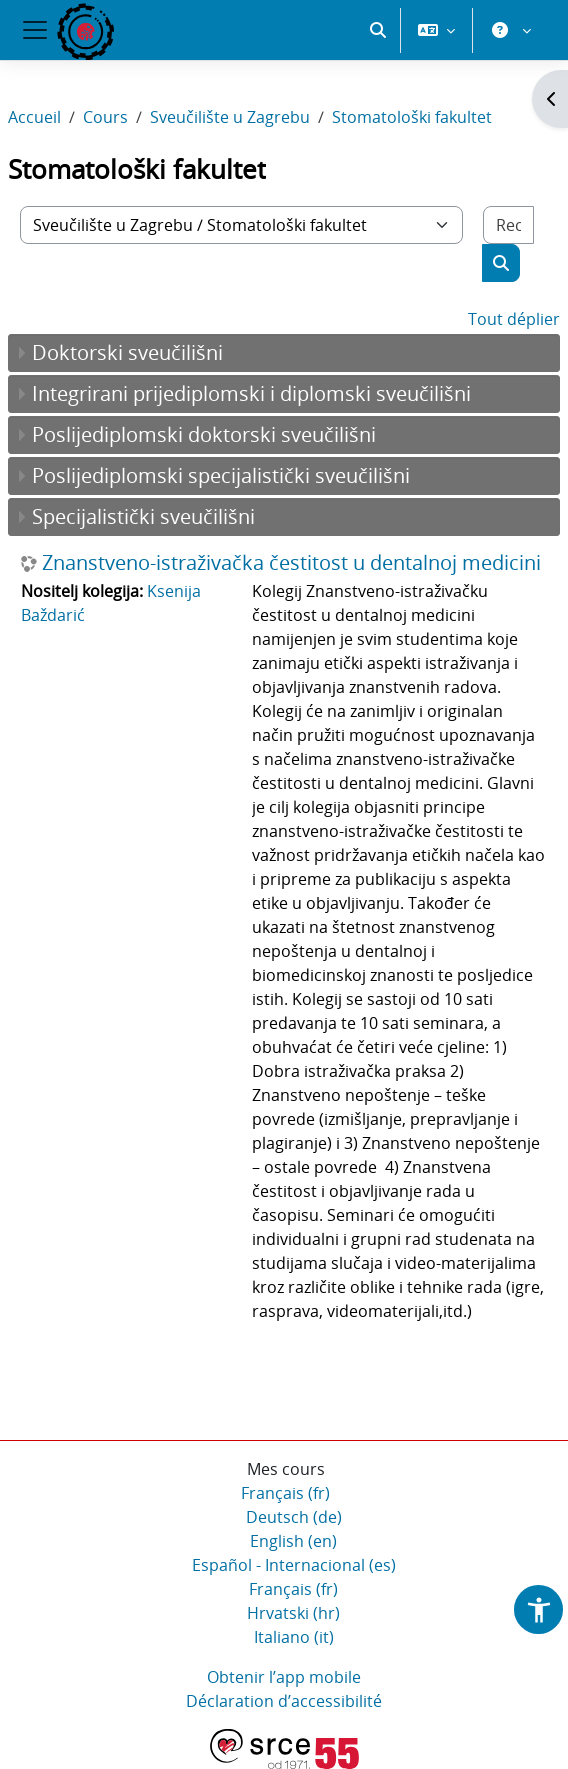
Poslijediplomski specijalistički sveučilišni (221, 475)
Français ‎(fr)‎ (285, 1493)
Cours (105, 117)
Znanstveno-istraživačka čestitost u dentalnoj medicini (291, 563)
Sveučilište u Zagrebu (230, 117)
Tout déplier (514, 319)
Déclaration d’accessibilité (284, 1701)
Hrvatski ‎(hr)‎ (293, 1613)
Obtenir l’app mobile (284, 1677)
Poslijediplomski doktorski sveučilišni (204, 434)
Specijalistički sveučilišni (143, 516)
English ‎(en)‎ (293, 1541)
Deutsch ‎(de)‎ (294, 1517)
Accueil (34, 117)
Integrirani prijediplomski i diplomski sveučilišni (251, 393)
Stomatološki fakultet (412, 117)
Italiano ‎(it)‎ (294, 1637)
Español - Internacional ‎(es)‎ (294, 1565)
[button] (378, 30)
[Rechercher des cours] (508, 225)
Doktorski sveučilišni (127, 352)
